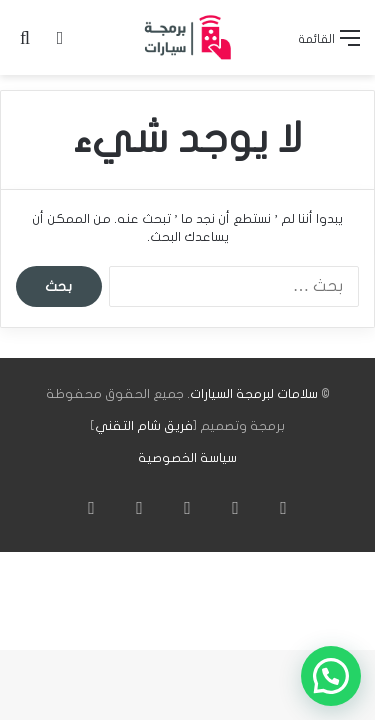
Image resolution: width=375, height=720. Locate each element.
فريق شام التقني (144, 426)
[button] (331, 676)
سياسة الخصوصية (187, 458)
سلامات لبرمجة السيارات (254, 394)
